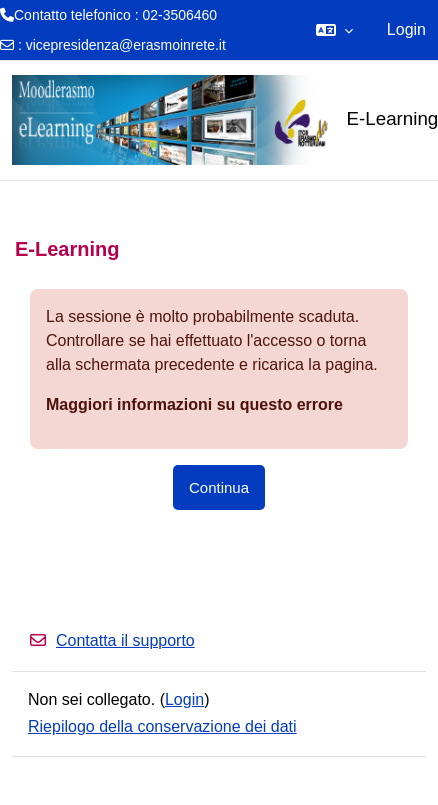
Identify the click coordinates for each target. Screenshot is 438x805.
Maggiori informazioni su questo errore (194, 404)
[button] (334, 30)
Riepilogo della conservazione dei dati (162, 726)
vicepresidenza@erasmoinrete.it (126, 45)
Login (406, 29)
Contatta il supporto (111, 640)
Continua (219, 487)
